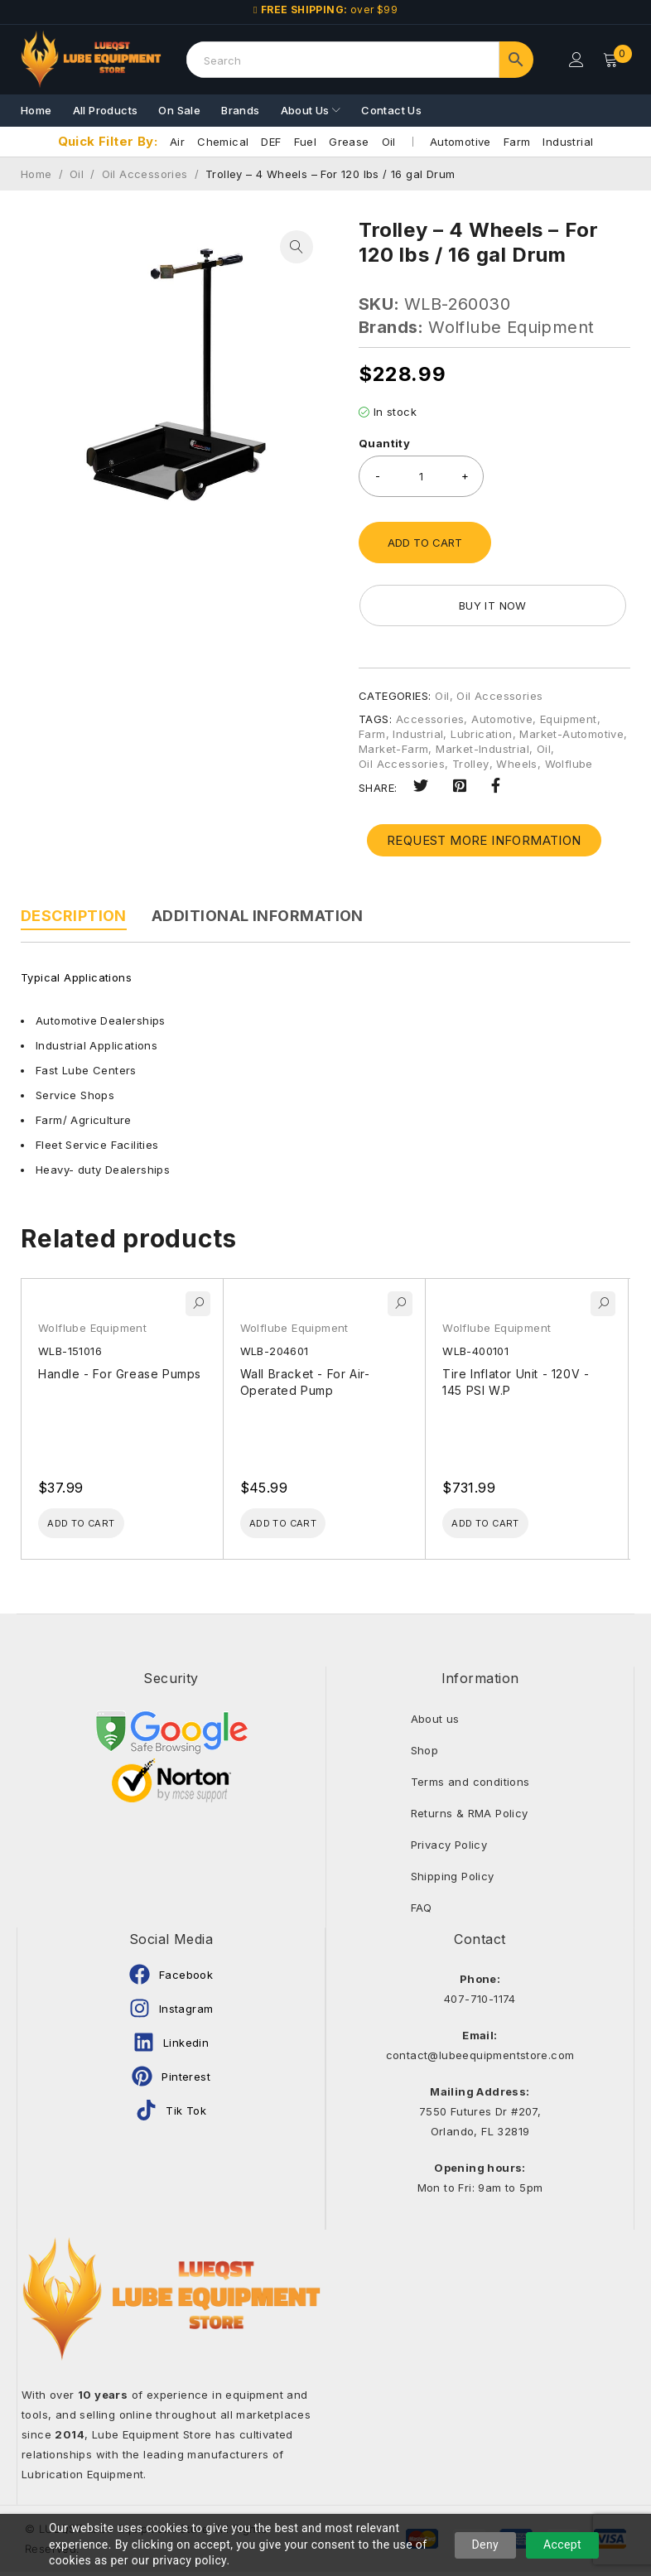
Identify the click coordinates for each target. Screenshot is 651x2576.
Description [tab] (74, 915)
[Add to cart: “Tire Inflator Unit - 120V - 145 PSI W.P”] (504, 1525)
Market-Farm (393, 748)
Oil (389, 141)
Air (177, 141)
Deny (485, 2544)
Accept (562, 2544)
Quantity (384, 443)
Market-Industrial (482, 748)
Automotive (460, 141)
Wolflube (569, 763)
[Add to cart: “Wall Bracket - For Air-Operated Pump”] (302, 1525)
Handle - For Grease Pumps (119, 1374)
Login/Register (574, 59)
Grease (349, 141)
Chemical (222, 141)
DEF (271, 141)
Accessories (430, 719)
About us (435, 1723)
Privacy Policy (449, 1849)
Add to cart (425, 542)
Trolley (470, 763)
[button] (296, 246)
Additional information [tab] (258, 915)
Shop (425, 1755)
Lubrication (481, 733)
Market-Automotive (571, 733)
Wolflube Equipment (511, 327)
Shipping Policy (452, 1881)
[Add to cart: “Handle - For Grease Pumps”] (100, 1525)
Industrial (567, 141)
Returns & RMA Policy (469, 1818)
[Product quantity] (421, 476)
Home (36, 174)
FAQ (421, 1912)
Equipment (568, 719)
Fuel (305, 141)
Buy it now (441, 605)
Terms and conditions (470, 1786)
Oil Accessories (145, 174)
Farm (517, 141)
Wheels (516, 763)
